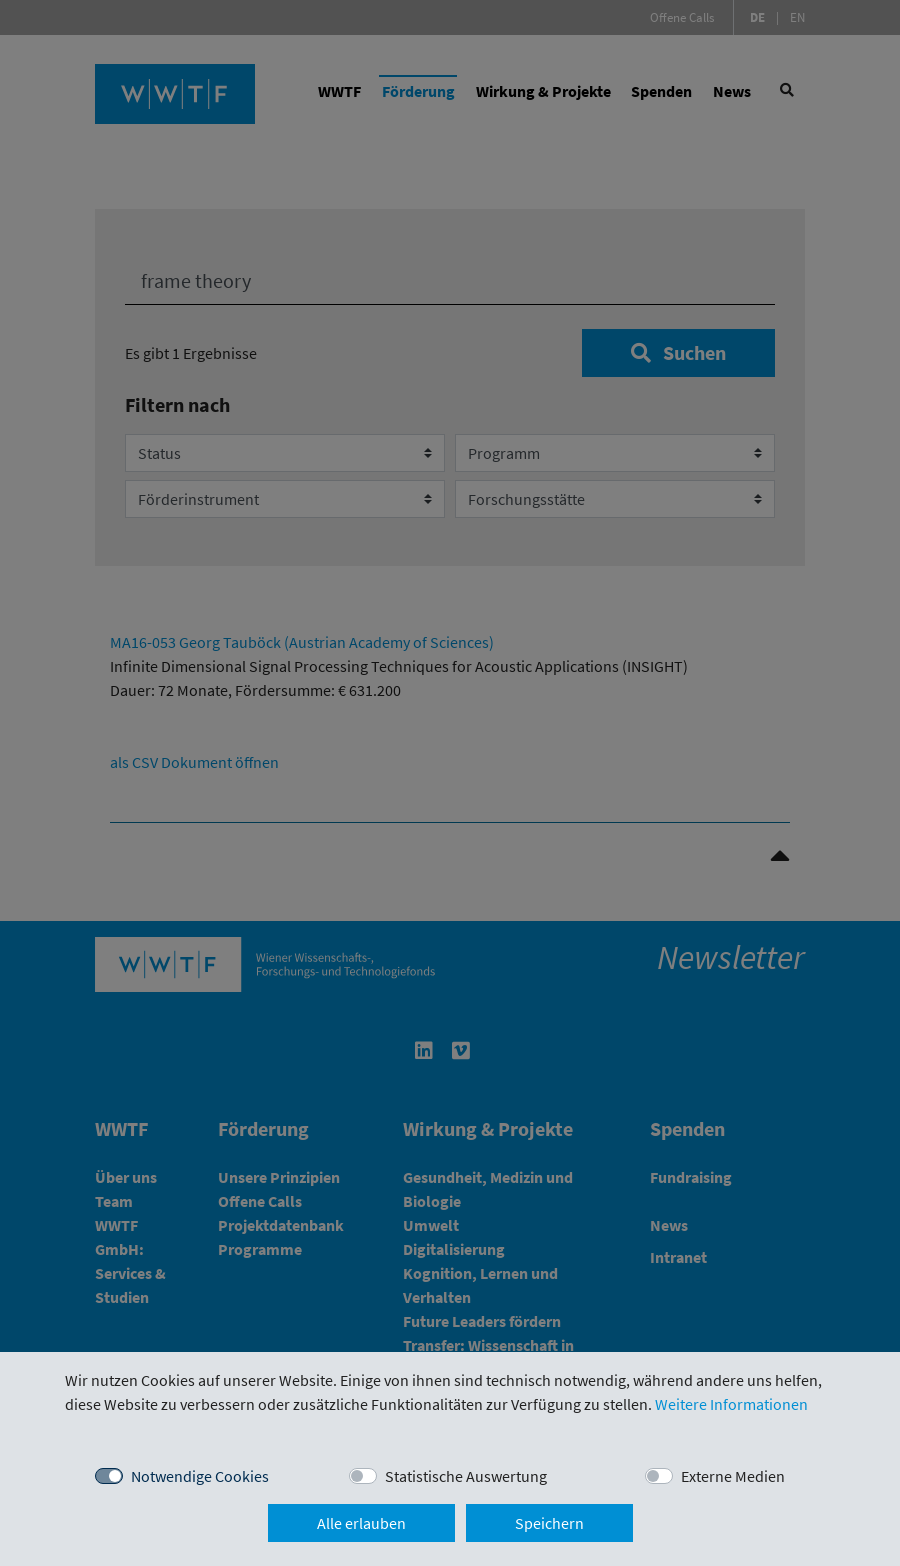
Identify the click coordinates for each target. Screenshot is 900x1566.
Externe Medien (733, 1476)
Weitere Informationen (731, 1404)
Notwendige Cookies (200, 1476)
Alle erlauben (361, 1523)
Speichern (549, 1523)
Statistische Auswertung (466, 1476)
